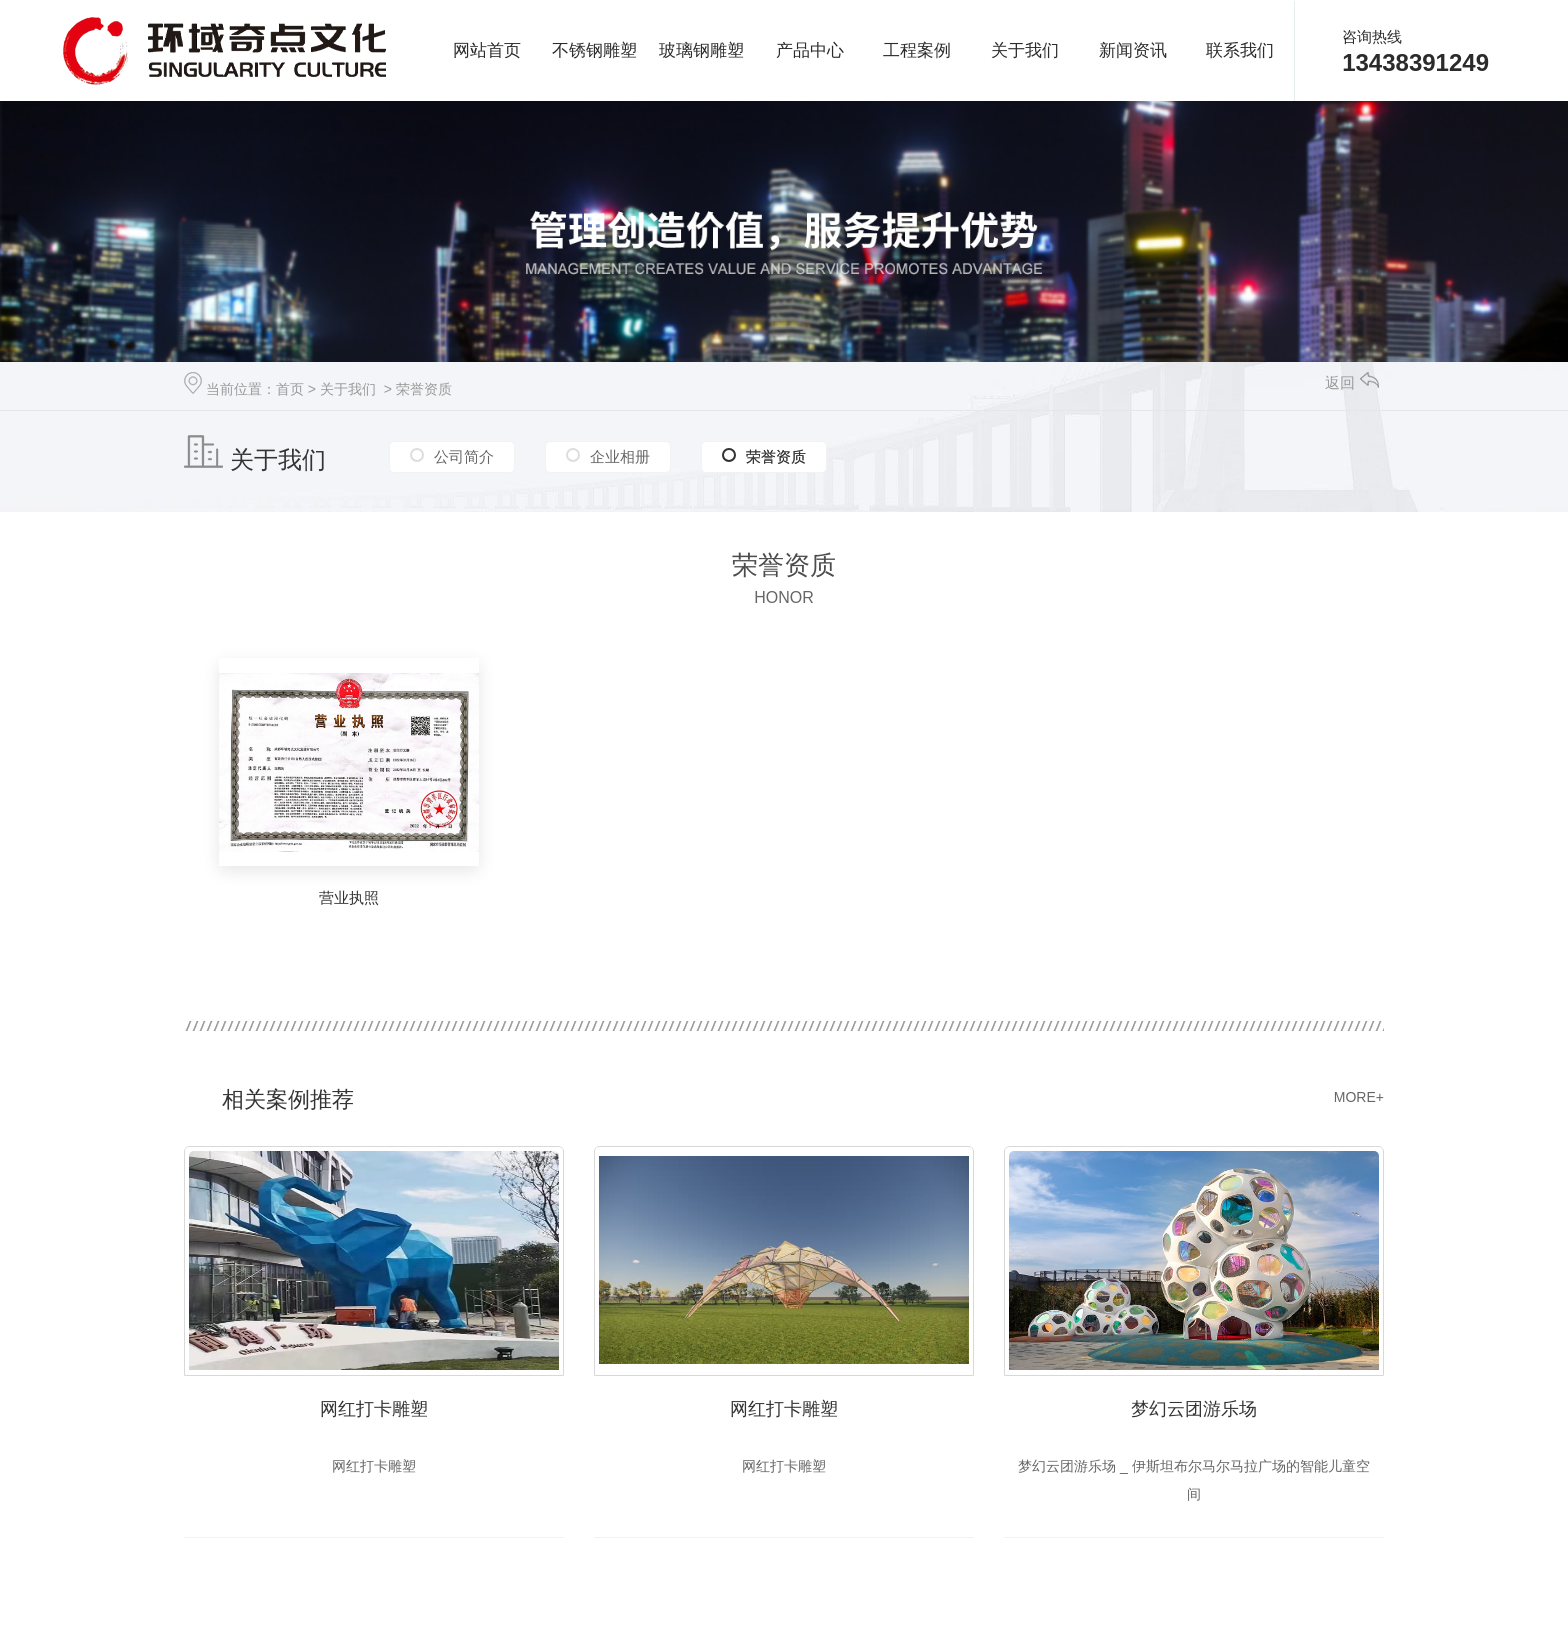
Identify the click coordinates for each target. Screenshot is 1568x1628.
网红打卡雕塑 (374, 1409)
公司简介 (464, 455)
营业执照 (349, 897)
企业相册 (620, 455)
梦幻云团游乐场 (1194, 1409)
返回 (1352, 382)
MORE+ (1359, 1097)
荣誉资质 (424, 389)
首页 (290, 389)
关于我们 (348, 389)
